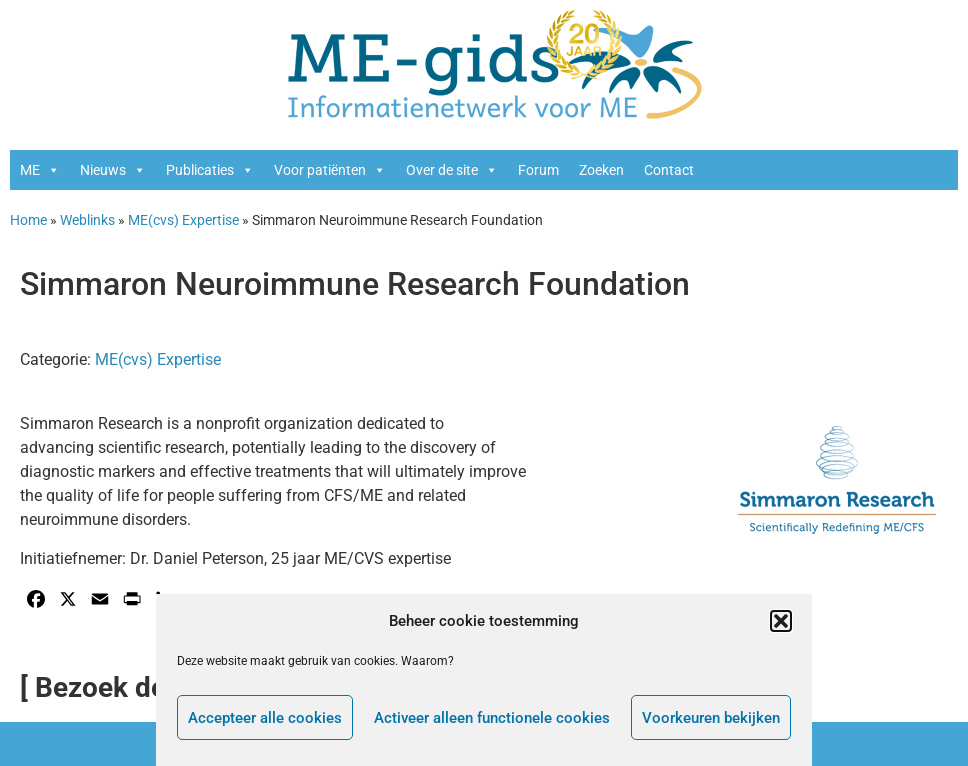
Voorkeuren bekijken (711, 718)
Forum (538, 170)
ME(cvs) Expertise (183, 220)
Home (28, 220)
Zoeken (601, 170)
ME (40, 170)
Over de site (452, 170)
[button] (781, 621)
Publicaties (210, 170)
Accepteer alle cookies (265, 718)
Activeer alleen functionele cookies (492, 718)
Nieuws (113, 170)
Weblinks (87, 220)
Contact (669, 170)
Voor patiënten (330, 170)
